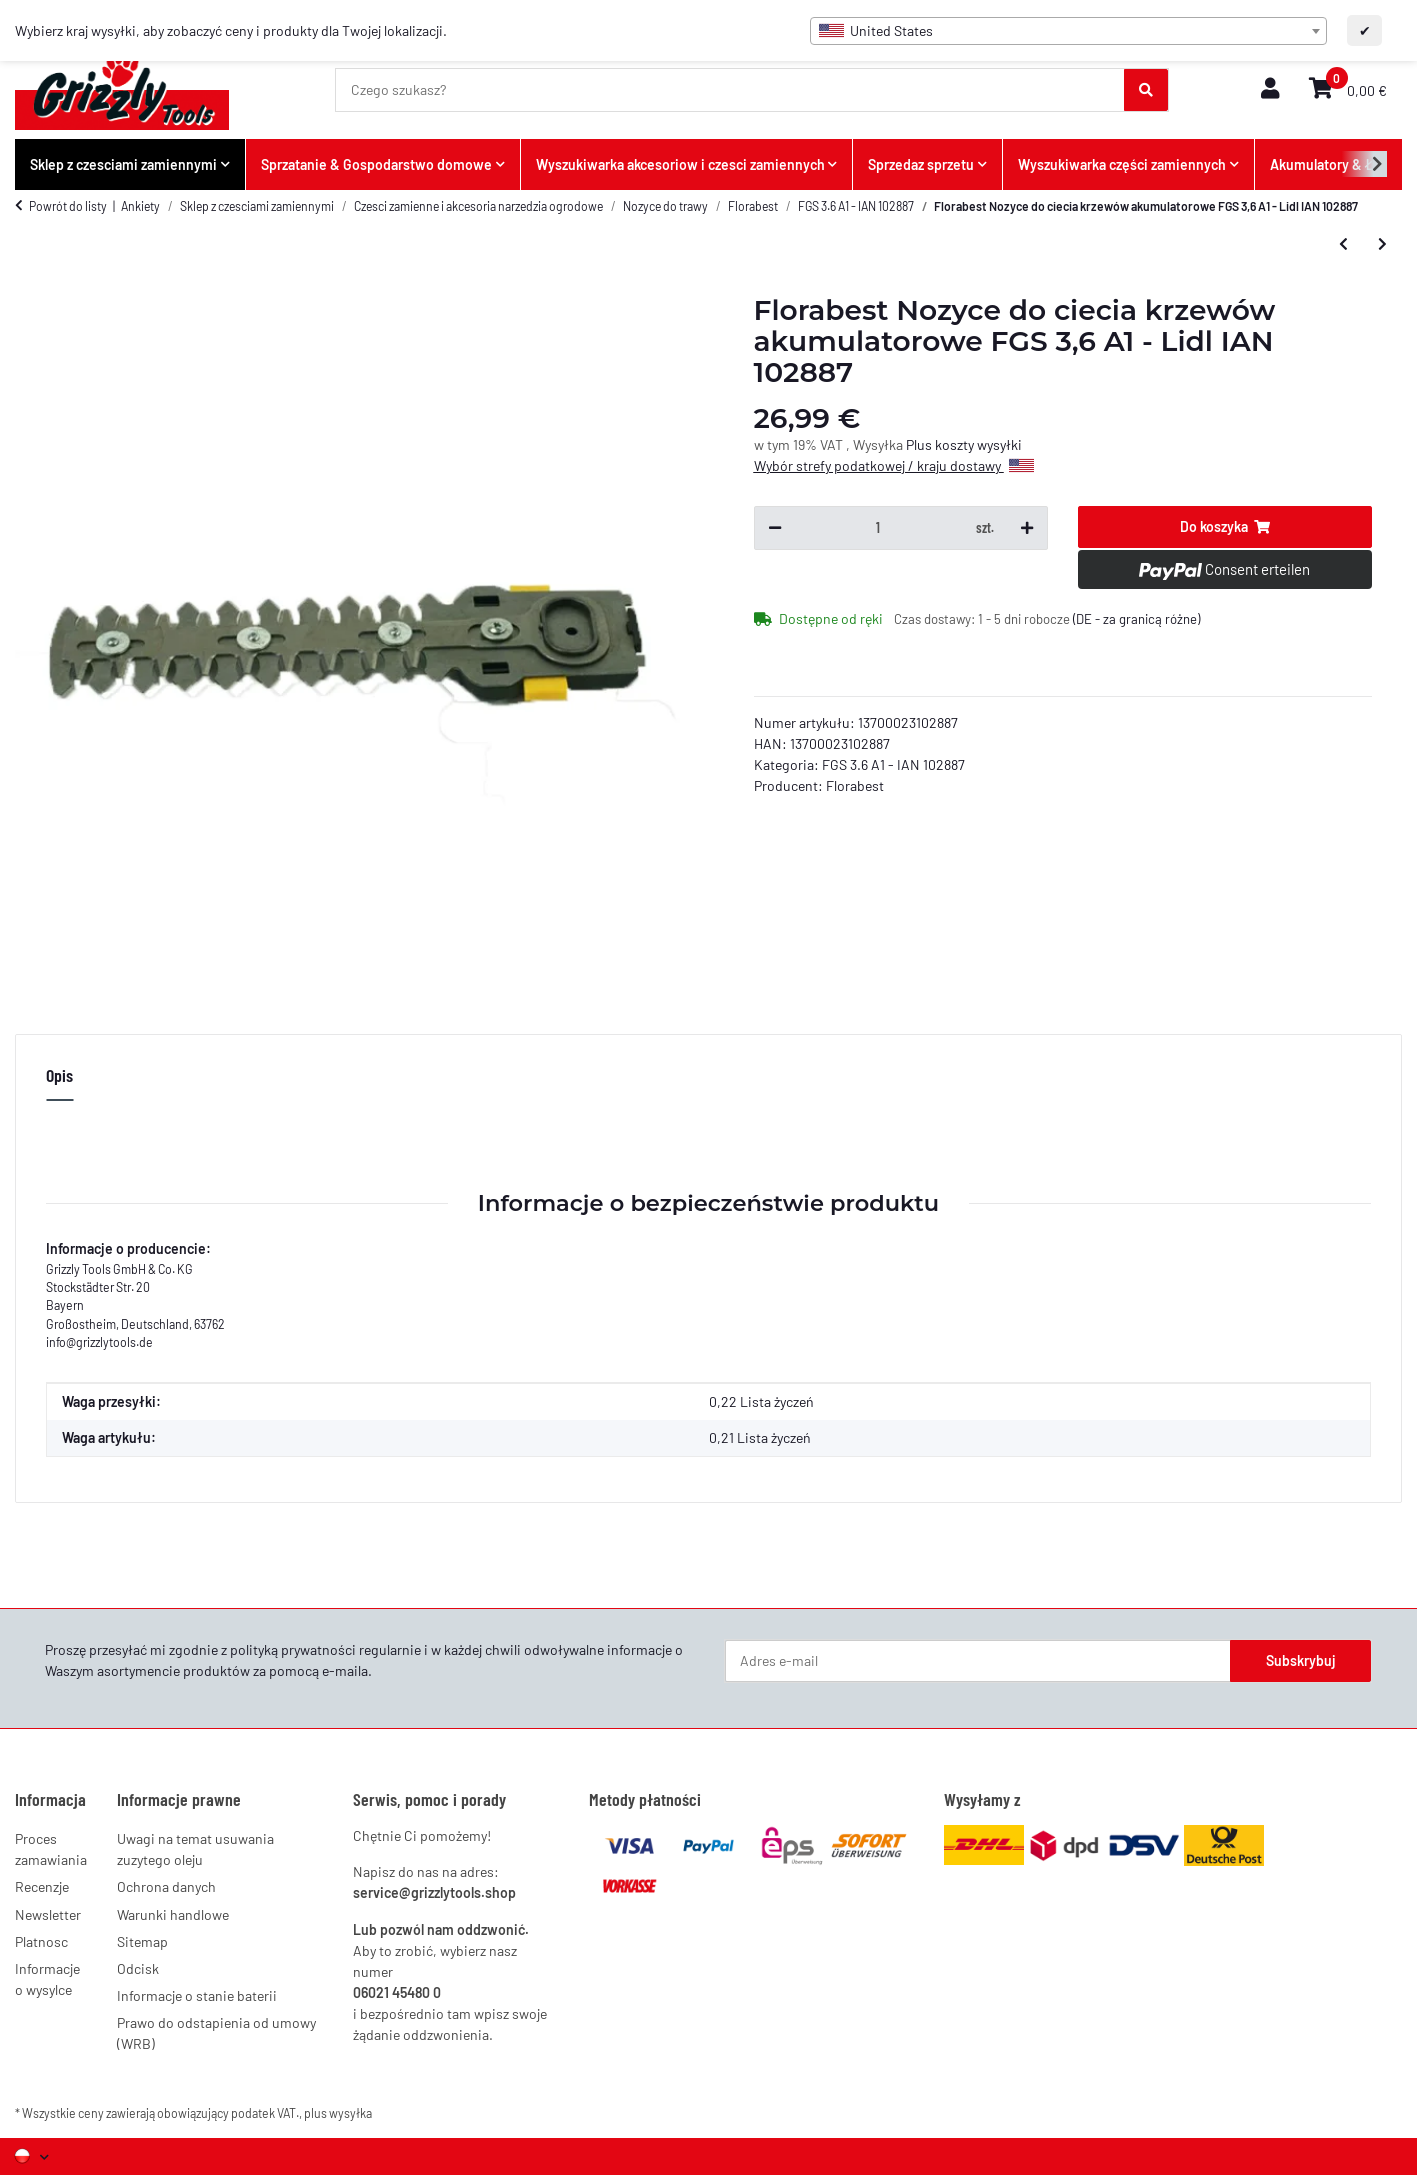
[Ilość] (878, 528)
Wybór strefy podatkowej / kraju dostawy (894, 465)
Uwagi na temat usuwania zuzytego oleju (195, 1849)
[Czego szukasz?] (730, 90)
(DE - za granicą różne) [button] (1136, 619)
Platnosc (41, 1941)
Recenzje (42, 1886)
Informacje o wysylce (47, 1979)
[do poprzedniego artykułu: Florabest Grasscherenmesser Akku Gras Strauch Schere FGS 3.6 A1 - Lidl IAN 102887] (1343, 244)
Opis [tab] (59, 1075)
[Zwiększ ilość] (1027, 528)
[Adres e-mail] (978, 1661)
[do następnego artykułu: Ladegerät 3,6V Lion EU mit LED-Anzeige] (1382, 244)
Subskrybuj (1301, 1660)
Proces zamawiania (51, 1849)
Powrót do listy (68, 206)
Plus (920, 444)
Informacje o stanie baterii (197, 1995)
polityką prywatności (293, 1649)
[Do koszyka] (1225, 527)
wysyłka (350, 2113)
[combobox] (1068, 31)
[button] (1270, 89)
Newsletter (48, 1914)
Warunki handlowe (173, 1914)
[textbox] (1068, 31)
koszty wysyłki (978, 444)
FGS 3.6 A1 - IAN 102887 (893, 764)
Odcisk (138, 1968)
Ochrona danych (166, 1886)
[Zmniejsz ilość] (775, 528)
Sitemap (142, 1941)
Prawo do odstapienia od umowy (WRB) (216, 2033)
